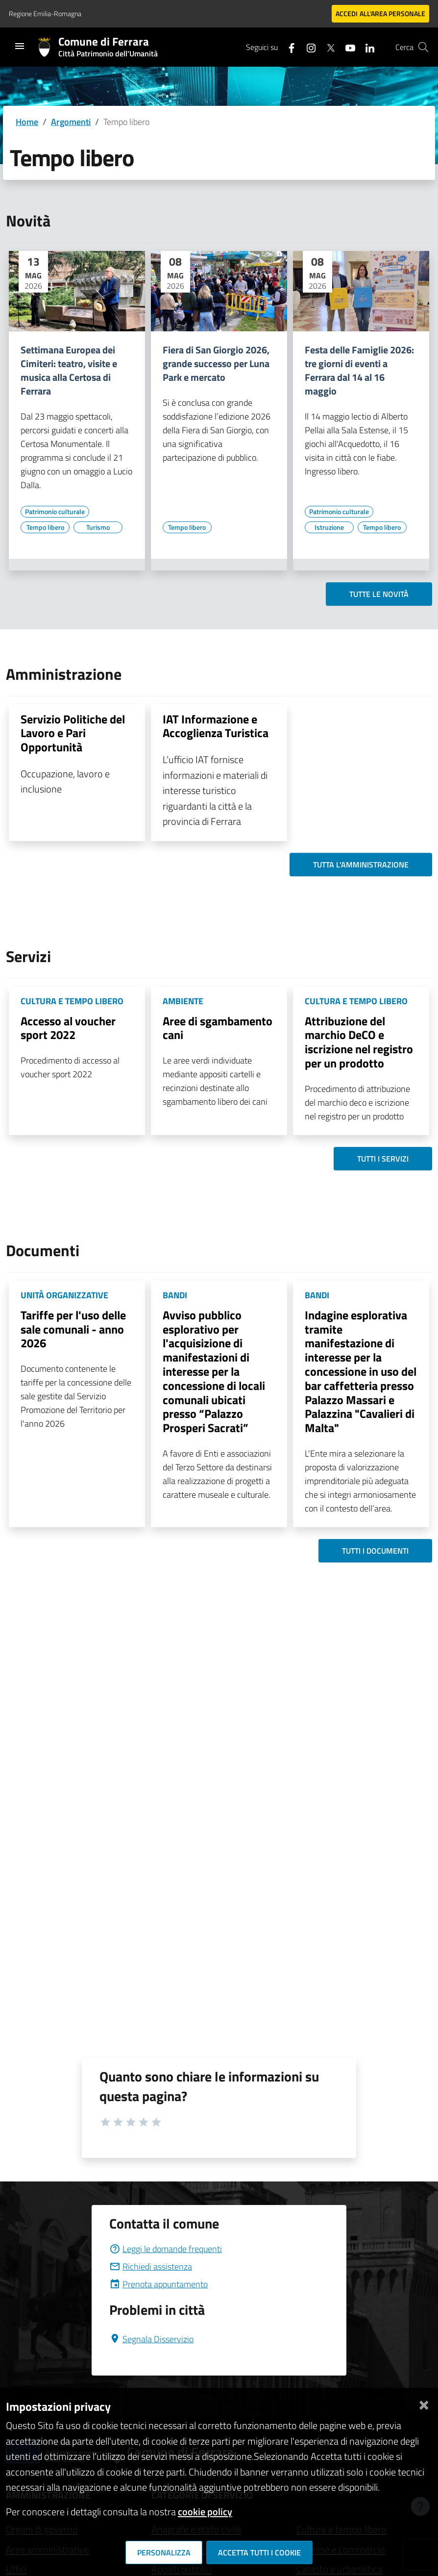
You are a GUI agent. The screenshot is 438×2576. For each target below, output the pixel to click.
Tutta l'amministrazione (361, 864)
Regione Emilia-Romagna (45, 13)
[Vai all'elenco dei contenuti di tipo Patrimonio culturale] (55, 512)
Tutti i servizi (383, 1158)
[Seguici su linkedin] (366, 46)
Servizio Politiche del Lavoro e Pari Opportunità (73, 733)
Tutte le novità (379, 594)
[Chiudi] (424, 2403)
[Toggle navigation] (19, 46)
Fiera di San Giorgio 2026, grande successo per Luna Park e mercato (216, 363)
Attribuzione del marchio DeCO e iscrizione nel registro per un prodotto (359, 1042)
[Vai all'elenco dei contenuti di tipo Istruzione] (329, 527)
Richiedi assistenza (150, 2266)
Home (27, 121)
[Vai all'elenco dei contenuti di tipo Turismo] (97, 527)
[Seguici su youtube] (346, 46)
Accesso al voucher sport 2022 (68, 1028)
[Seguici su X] (327, 46)
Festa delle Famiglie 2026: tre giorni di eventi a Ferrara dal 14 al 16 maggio (359, 370)
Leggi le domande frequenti (165, 2248)
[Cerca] (423, 47)
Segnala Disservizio (151, 2339)
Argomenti (71, 121)
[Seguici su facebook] (287, 46)
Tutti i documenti (375, 1551)
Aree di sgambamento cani (217, 1028)
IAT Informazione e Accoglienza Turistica (215, 726)
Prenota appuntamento (158, 2284)
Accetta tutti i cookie (259, 2552)
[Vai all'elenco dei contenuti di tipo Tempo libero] (45, 527)
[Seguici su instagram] (307, 46)
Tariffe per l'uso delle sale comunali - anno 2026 (73, 1329)
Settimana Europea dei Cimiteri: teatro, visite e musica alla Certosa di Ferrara (69, 370)
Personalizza (164, 2552)
